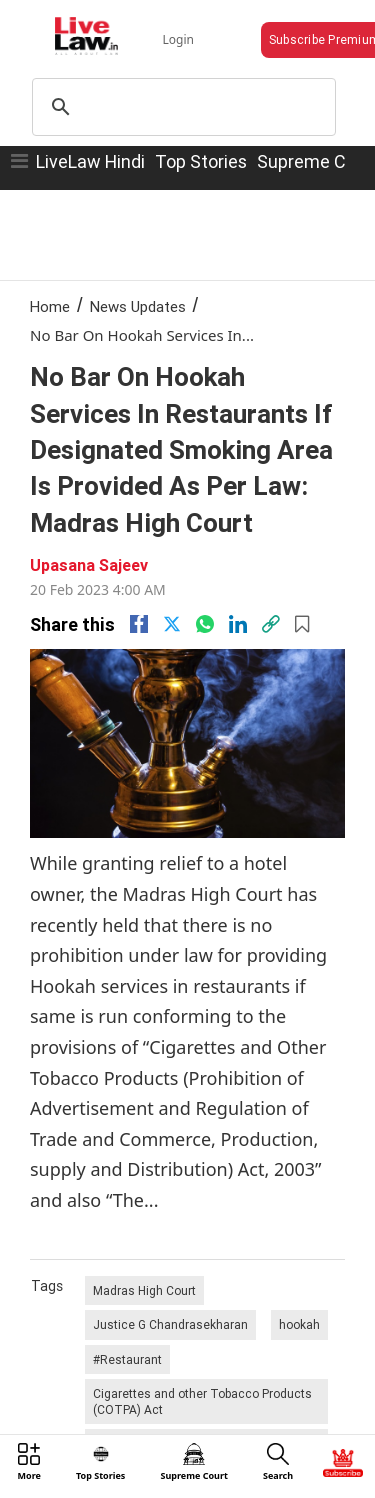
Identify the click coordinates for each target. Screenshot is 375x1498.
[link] (271, 624)
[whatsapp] (205, 624)
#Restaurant (127, 1359)
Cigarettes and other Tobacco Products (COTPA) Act (202, 1401)
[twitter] (172, 624)
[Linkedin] (238, 624)
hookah (299, 1324)
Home (50, 306)
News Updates (138, 306)
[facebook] (139, 624)
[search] (181, 107)
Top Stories (201, 161)
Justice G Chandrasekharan (170, 1324)
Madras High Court (144, 1290)
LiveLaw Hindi (90, 161)
